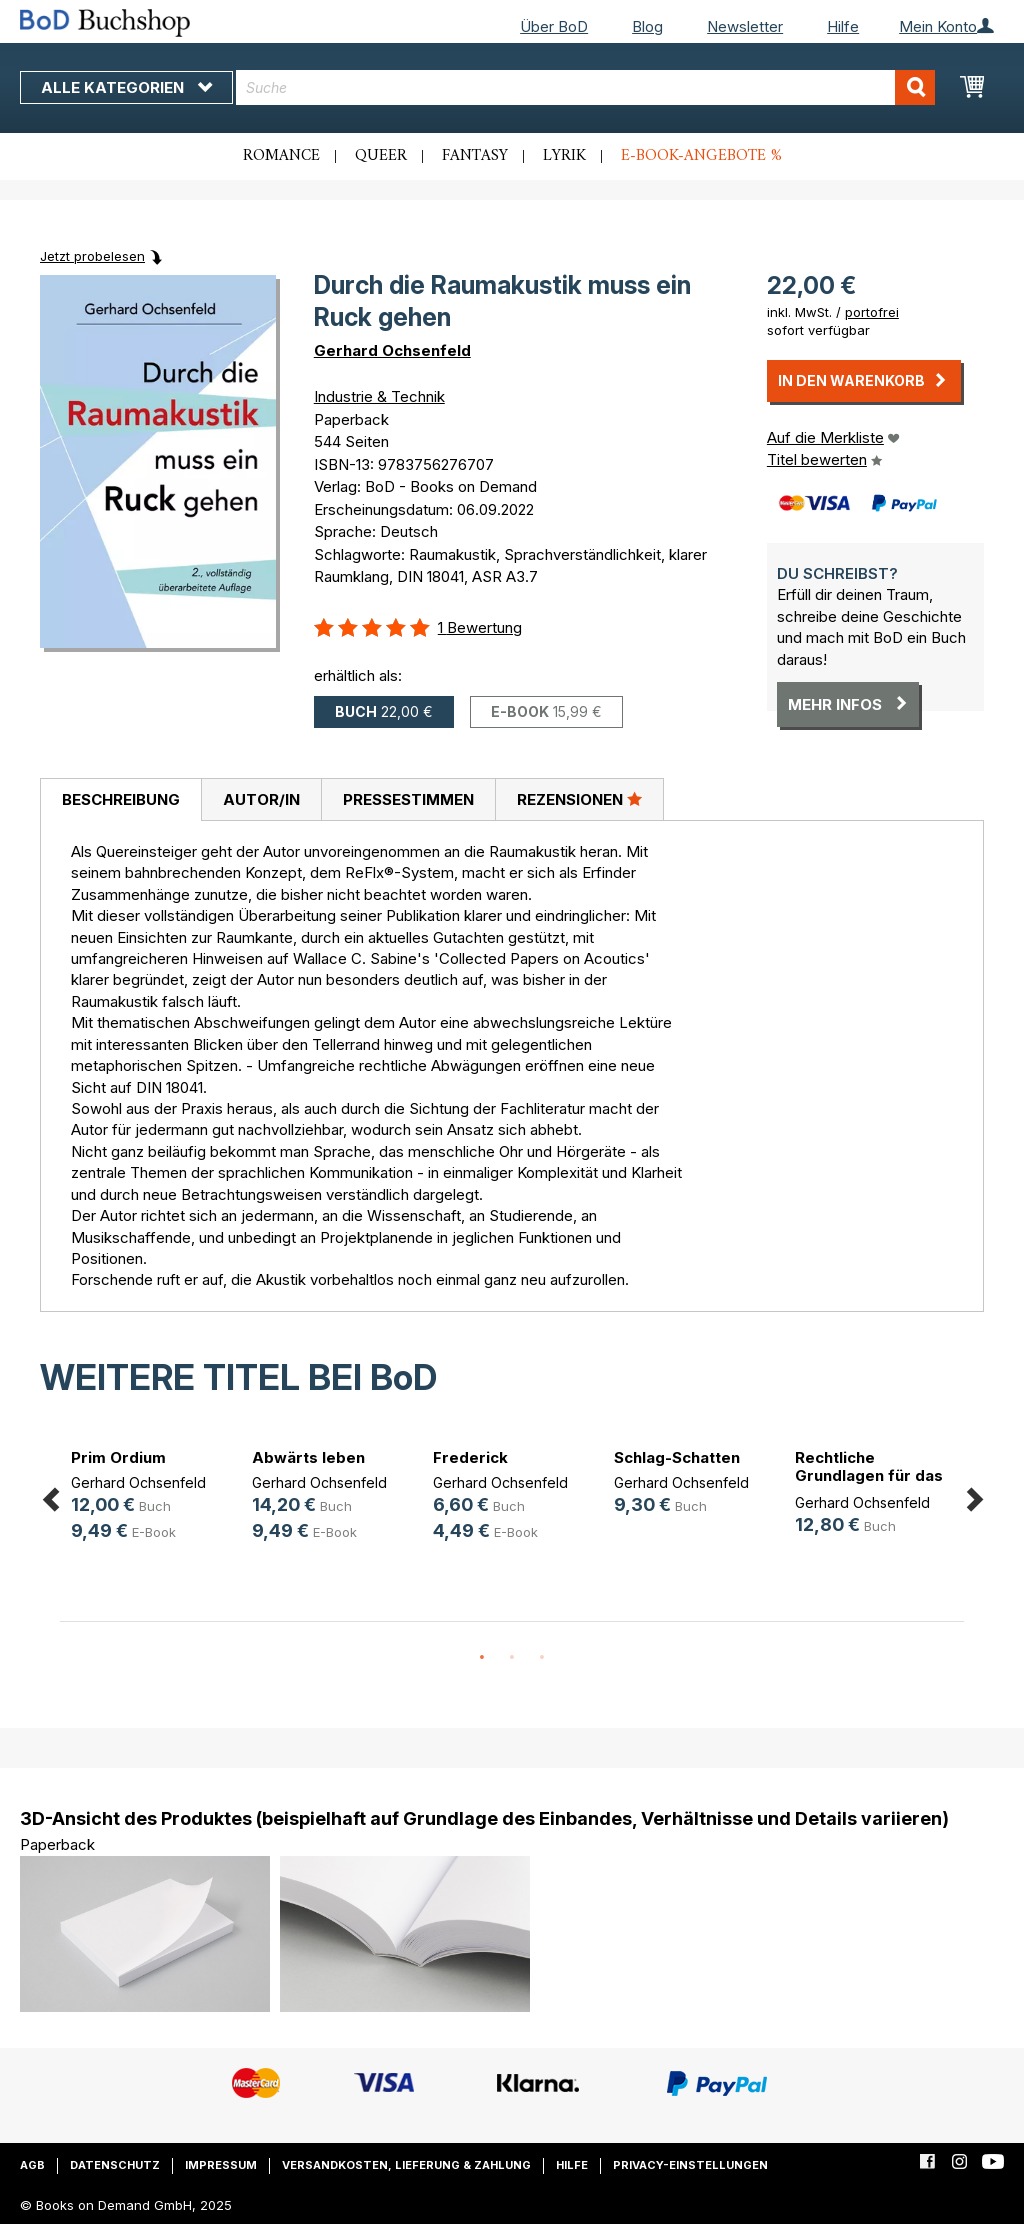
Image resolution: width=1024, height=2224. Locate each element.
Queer (381, 156)
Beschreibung (121, 799)
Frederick (470, 1457)
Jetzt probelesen (92, 256)
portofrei (872, 312)
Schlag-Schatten (677, 1457)
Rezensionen (579, 799)
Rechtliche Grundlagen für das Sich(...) (869, 1475)
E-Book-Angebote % (701, 156)
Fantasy (475, 156)
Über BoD (554, 26)
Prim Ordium (118, 1457)
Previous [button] (50, 1495)
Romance (281, 156)
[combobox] (585, 87)
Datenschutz (115, 2165)
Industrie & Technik (379, 396)
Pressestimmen (408, 799)
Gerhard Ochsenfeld (392, 350)
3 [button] (542, 1658)
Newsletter (745, 26)
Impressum (221, 2165)
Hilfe (843, 26)
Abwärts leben (308, 1457)
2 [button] (512, 1658)
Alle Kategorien (126, 87)
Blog (647, 26)
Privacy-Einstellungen (690, 2165)
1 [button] (482, 1658)
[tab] (120, 800)
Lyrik (564, 156)
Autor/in (261, 799)
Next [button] (974, 1495)
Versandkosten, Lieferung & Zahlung (406, 2165)
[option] (150, 1498)
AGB (32, 2165)
